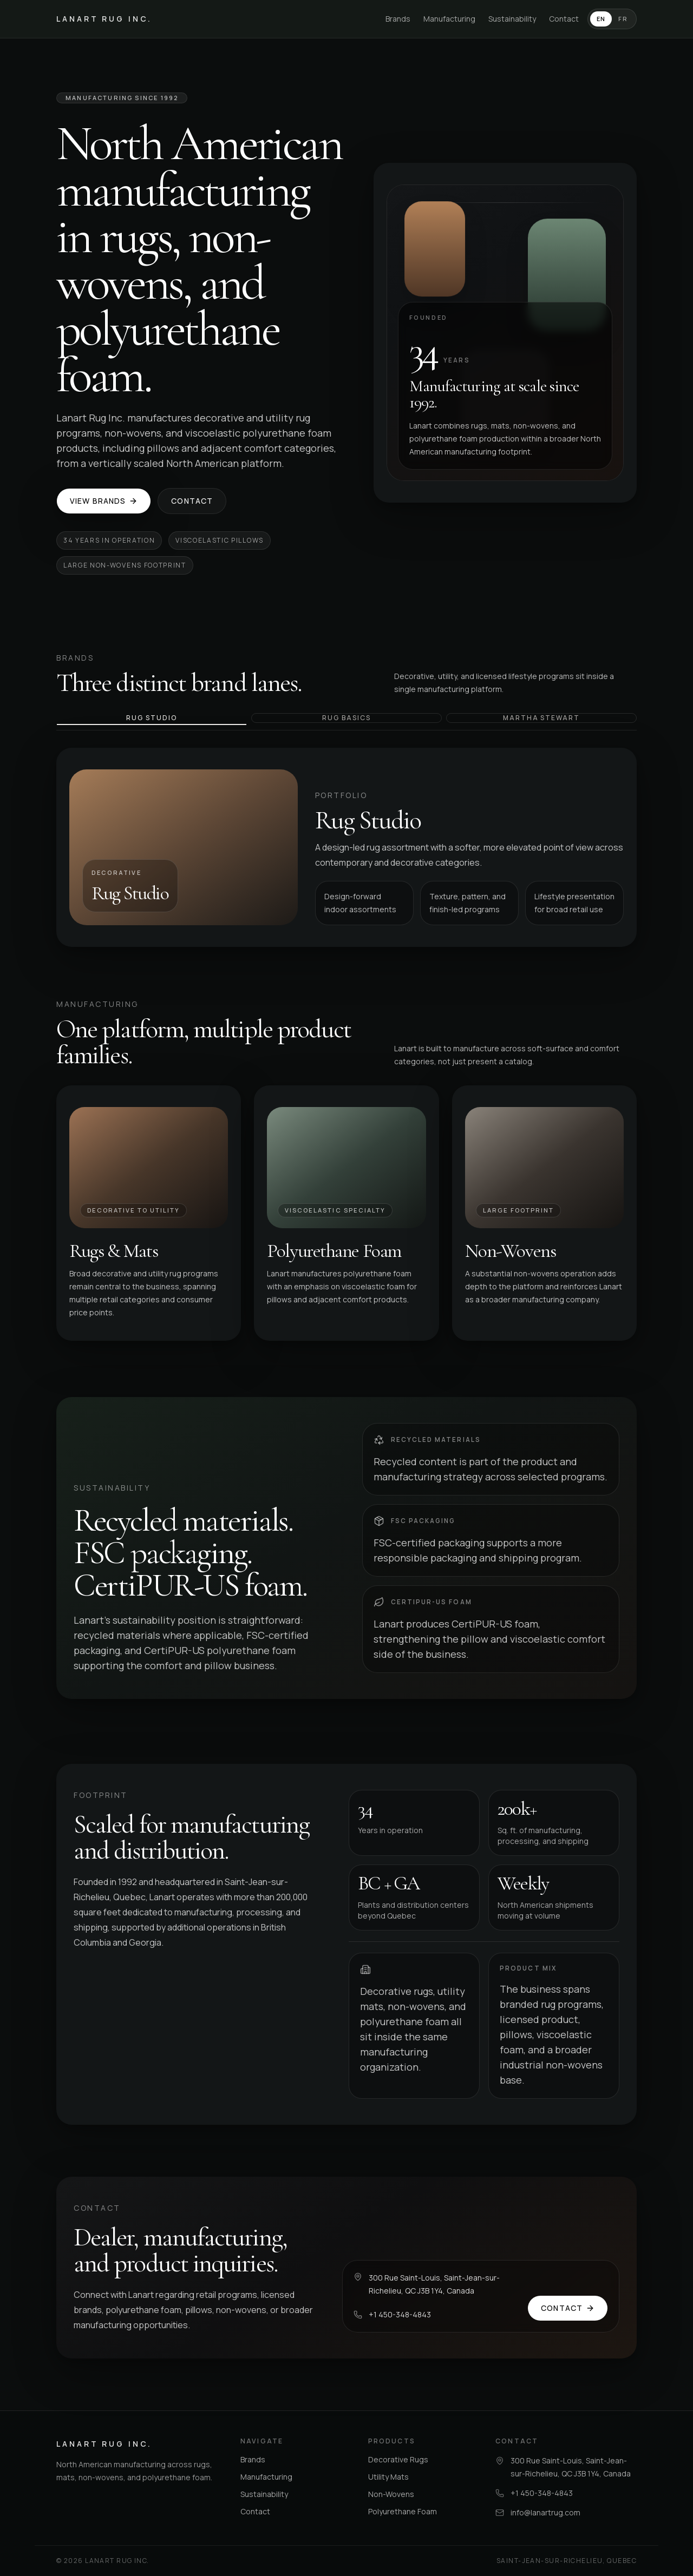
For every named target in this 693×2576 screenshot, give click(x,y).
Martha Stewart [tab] (541, 717)
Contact (564, 19)
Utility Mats (388, 2477)
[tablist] (346, 721)
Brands (397, 19)
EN (601, 19)
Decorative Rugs (398, 2459)
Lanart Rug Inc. (104, 19)
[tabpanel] (346, 847)
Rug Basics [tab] (346, 717)
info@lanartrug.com (545, 2512)
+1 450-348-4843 (400, 2314)
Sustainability (512, 19)
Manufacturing (449, 19)
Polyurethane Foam (402, 2511)
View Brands (104, 501)
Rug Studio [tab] (151, 717)
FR (622, 19)
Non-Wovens (391, 2494)
